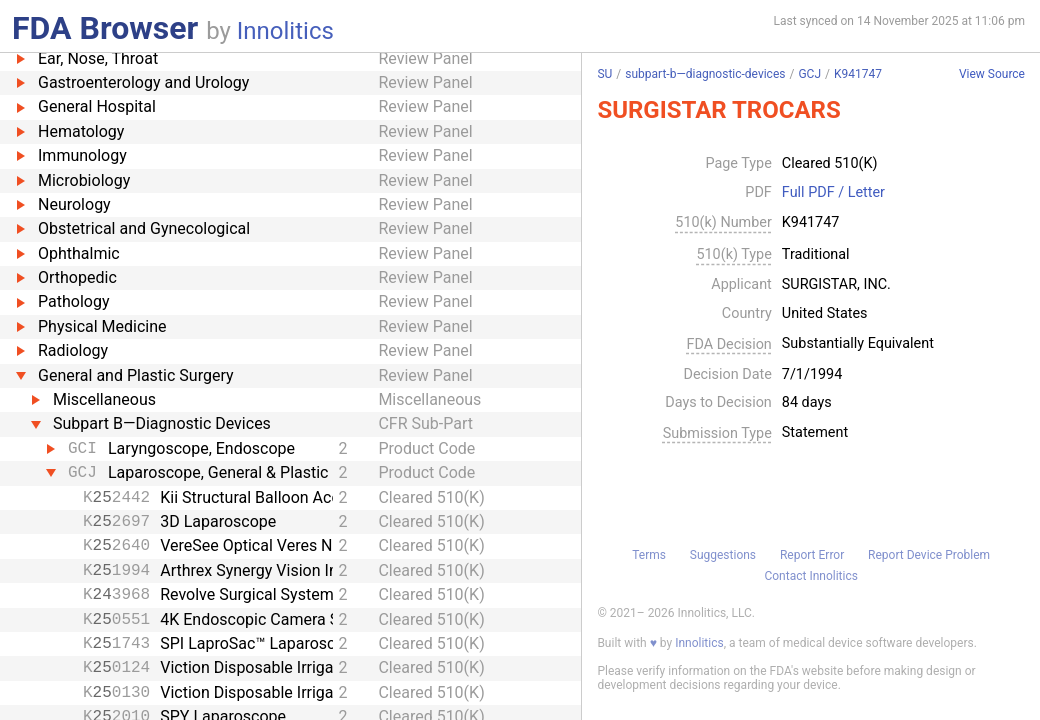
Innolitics (285, 31)
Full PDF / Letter (833, 193)
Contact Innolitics (810, 576)
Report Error (812, 555)
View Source (992, 74)
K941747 (858, 74)
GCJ (809, 74)
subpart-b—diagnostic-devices (705, 74)
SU (604, 74)
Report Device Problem (929, 555)
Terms (649, 555)
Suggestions (723, 555)
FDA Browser (105, 28)
